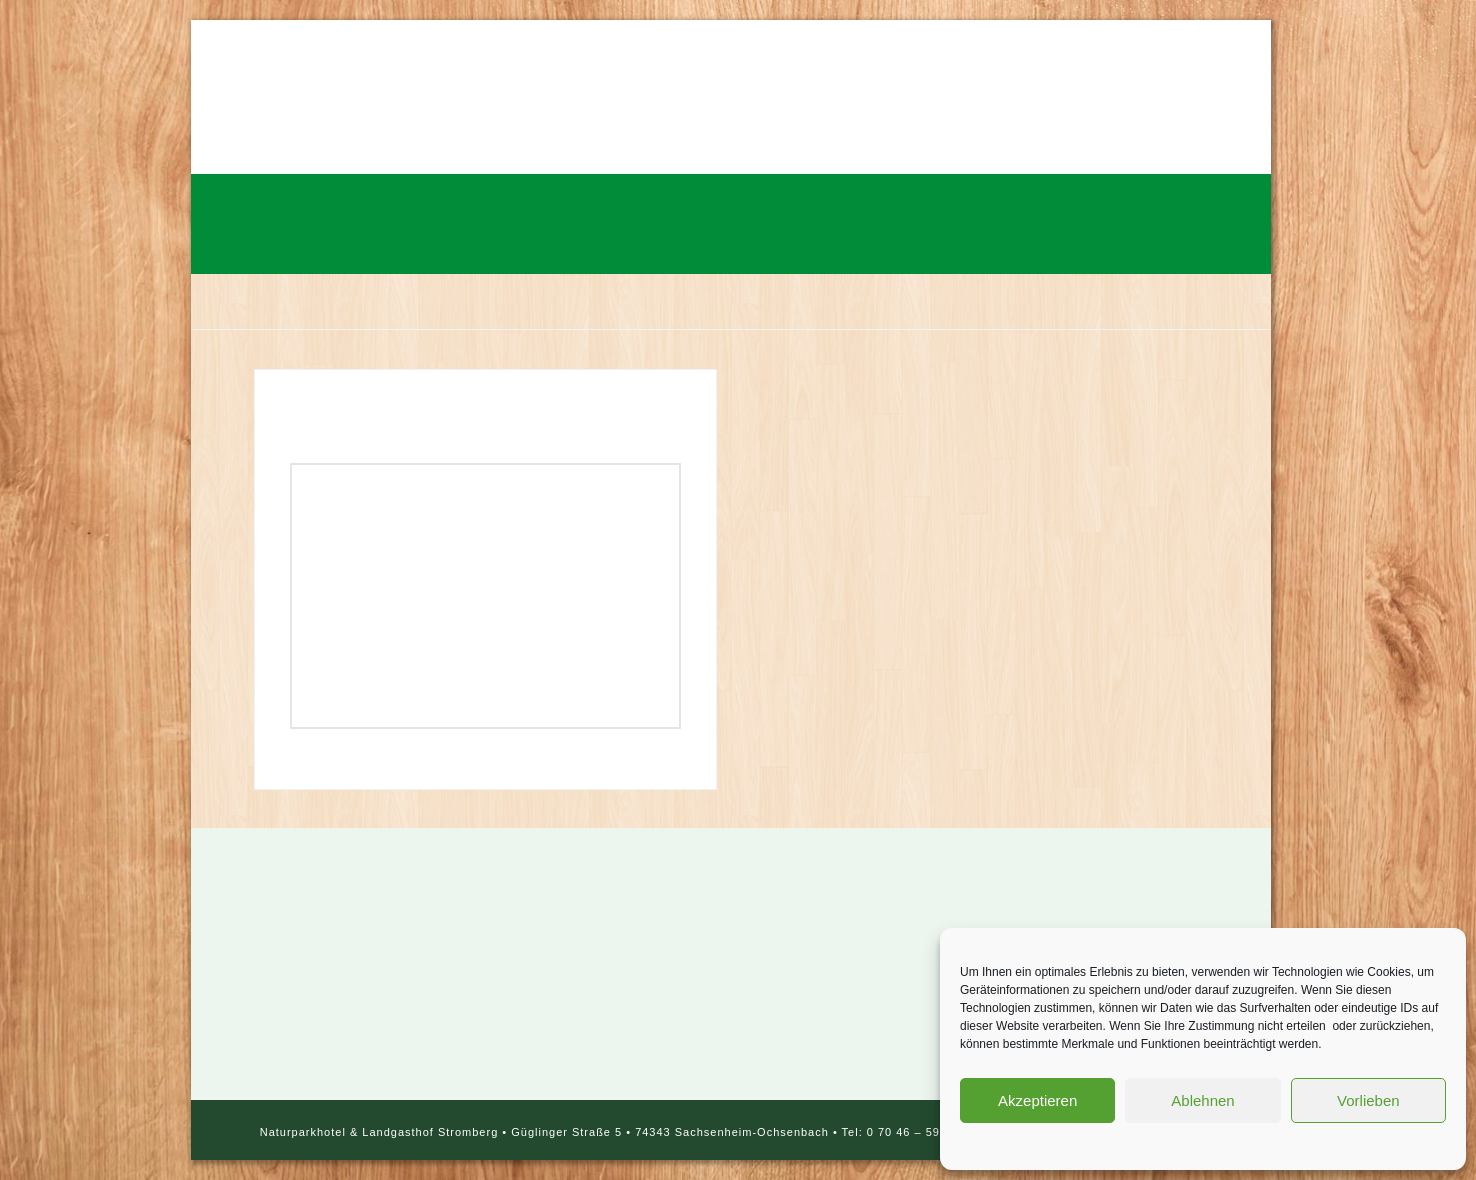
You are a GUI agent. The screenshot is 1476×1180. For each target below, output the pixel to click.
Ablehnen (1202, 1100)
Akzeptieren (1037, 1100)
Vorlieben (1368, 1100)
